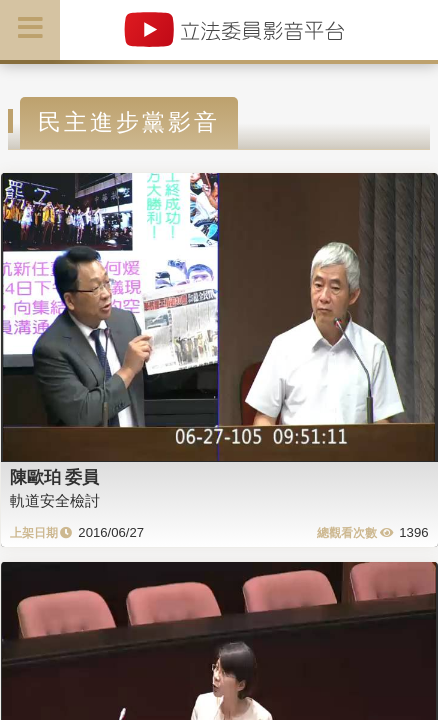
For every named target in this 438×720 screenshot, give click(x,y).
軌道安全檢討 (55, 500)
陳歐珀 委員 (55, 477)
